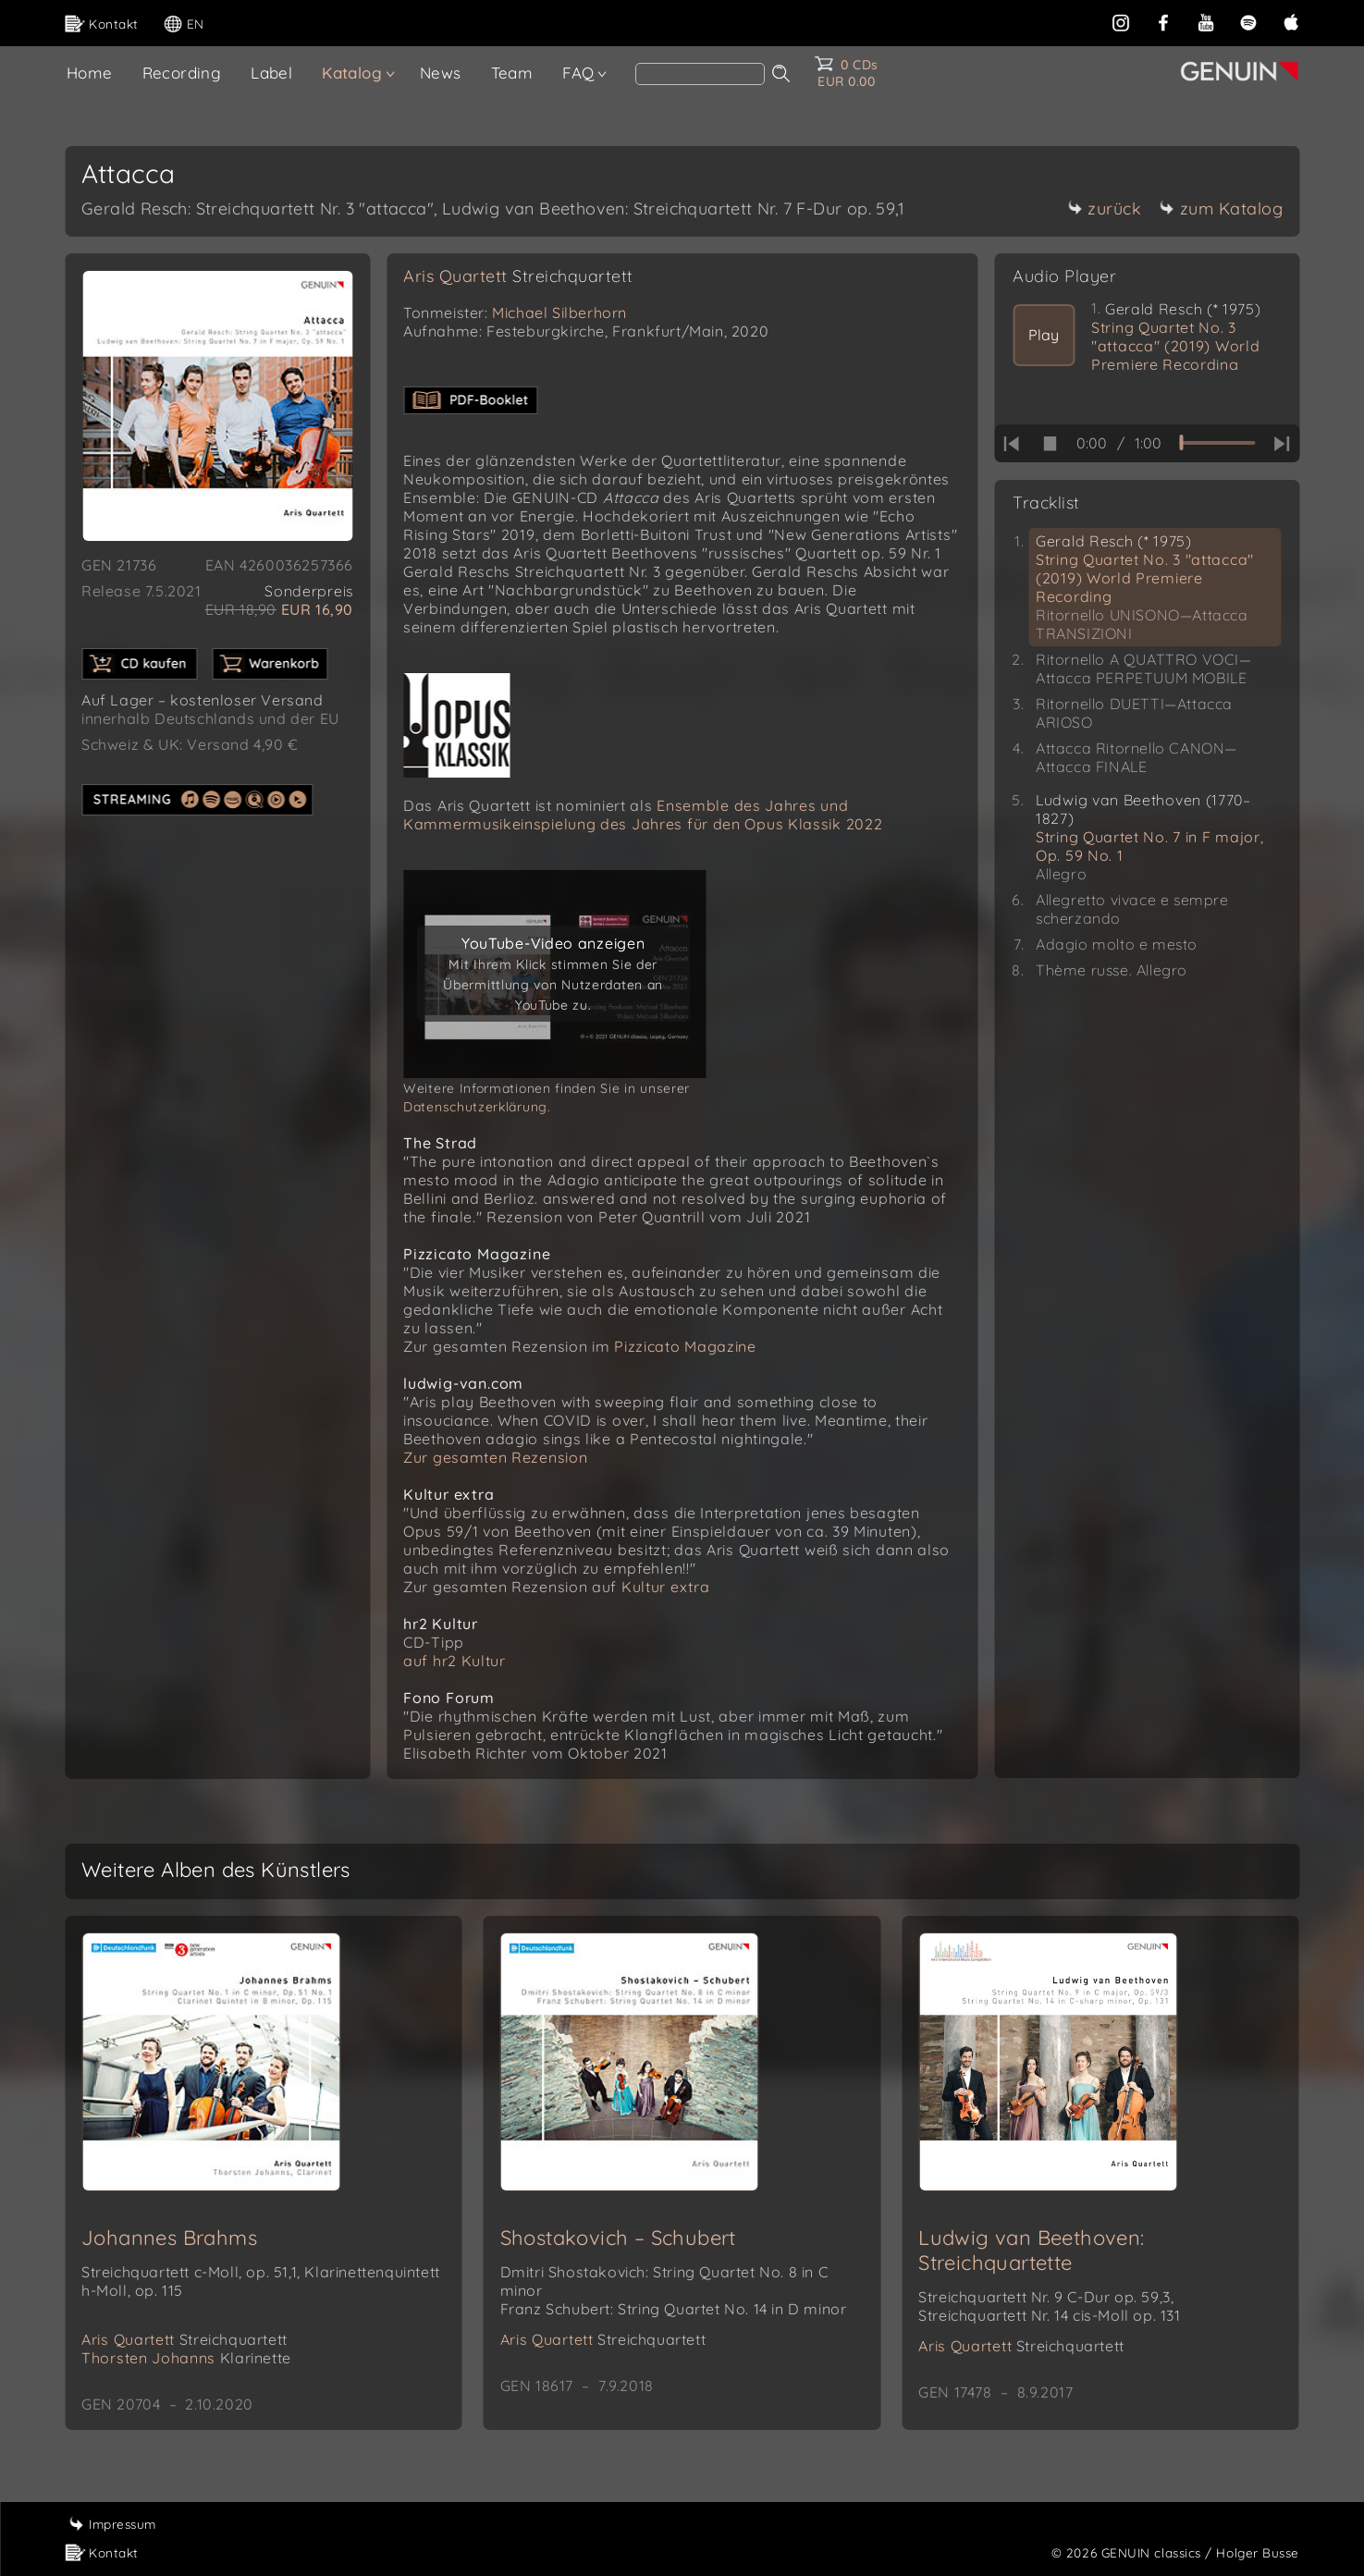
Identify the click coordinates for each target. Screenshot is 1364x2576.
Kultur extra (665, 1586)
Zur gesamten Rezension (495, 1457)
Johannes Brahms (169, 2238)
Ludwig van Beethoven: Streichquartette (1031, 2250)
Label (271, 72)
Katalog (352, 72)
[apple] (1291, 21)
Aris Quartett (518, 276)
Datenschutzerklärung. (477, 1106)
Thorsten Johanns (186, 2358)
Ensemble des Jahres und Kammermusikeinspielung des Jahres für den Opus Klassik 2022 (642, 814)
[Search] (700, 74)
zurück (1104, 208)
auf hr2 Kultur (454, 1660)
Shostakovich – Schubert (618, 2238)
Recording (182, 72)
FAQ (578, 72)
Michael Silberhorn (559, 312)
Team (512, 72)
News (440, 72)
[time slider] (1217, 442)
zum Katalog (1222, 208)
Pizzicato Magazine (685, 1346)
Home (90, 72)
